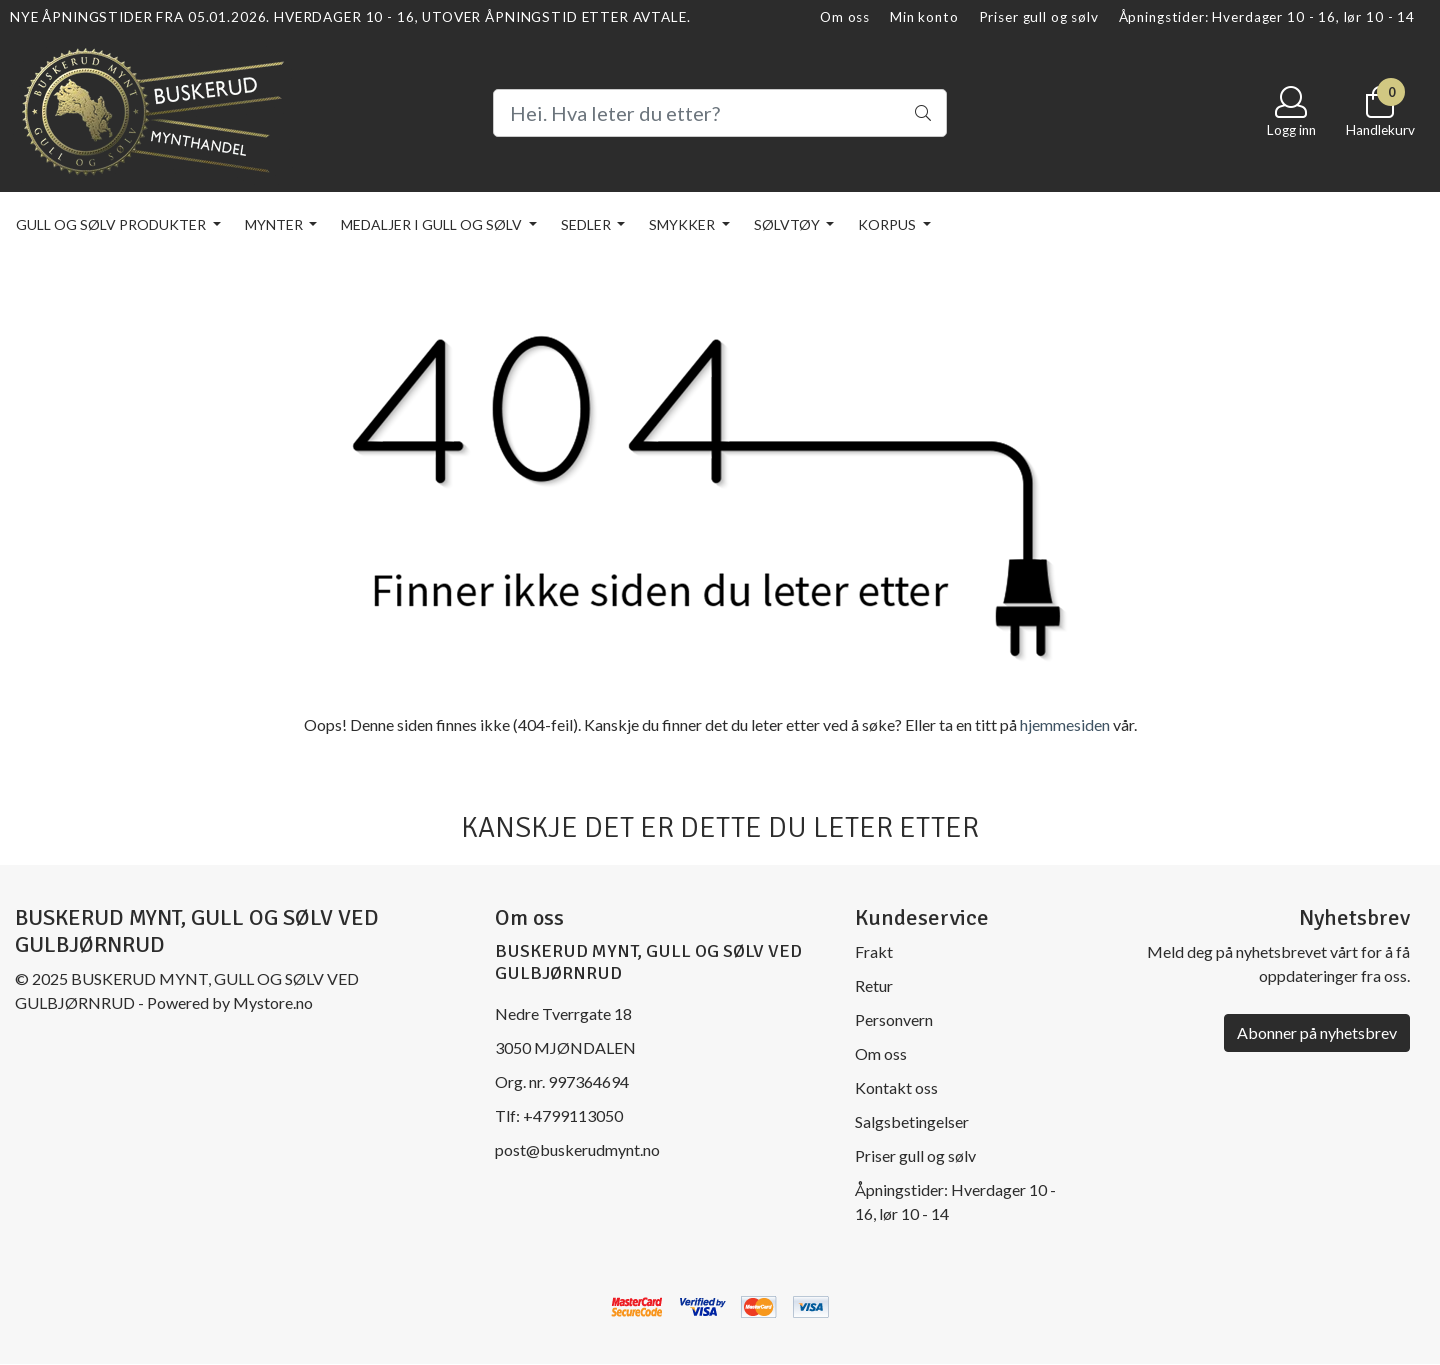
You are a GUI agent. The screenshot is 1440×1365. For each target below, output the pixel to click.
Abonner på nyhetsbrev (1317, 1032)
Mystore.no (273, 1002)
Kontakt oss (896, 1087)
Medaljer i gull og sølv (433, 224)
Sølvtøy (788, 224)
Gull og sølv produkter (112, 224)
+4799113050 (573, 1115)
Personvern (894, 1019)
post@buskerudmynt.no (577, 1149)
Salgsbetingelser (912, 1121)
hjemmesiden (1065, 724)
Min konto (924, 17)
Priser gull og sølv (1039, 17)
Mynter (275, 224)
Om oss (845, 17)
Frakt (874, 951)
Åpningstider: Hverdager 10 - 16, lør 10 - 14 (1267, 17)
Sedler (587, 224)
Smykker (683, 224)
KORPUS (888, 224)
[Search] (719, 113)
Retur (874, 985)
